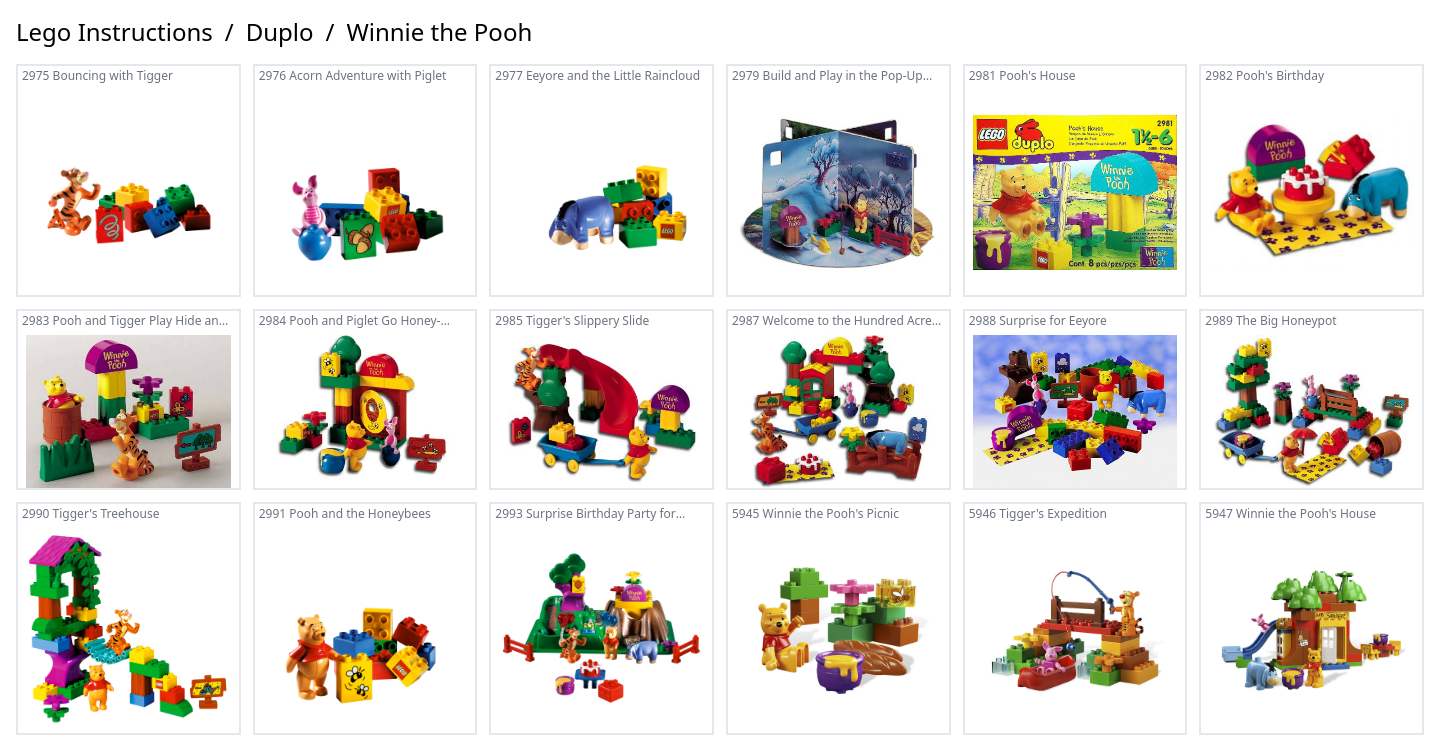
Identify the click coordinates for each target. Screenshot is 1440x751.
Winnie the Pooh (439, 32)
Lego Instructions (114, 32)
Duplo (280, 32)
